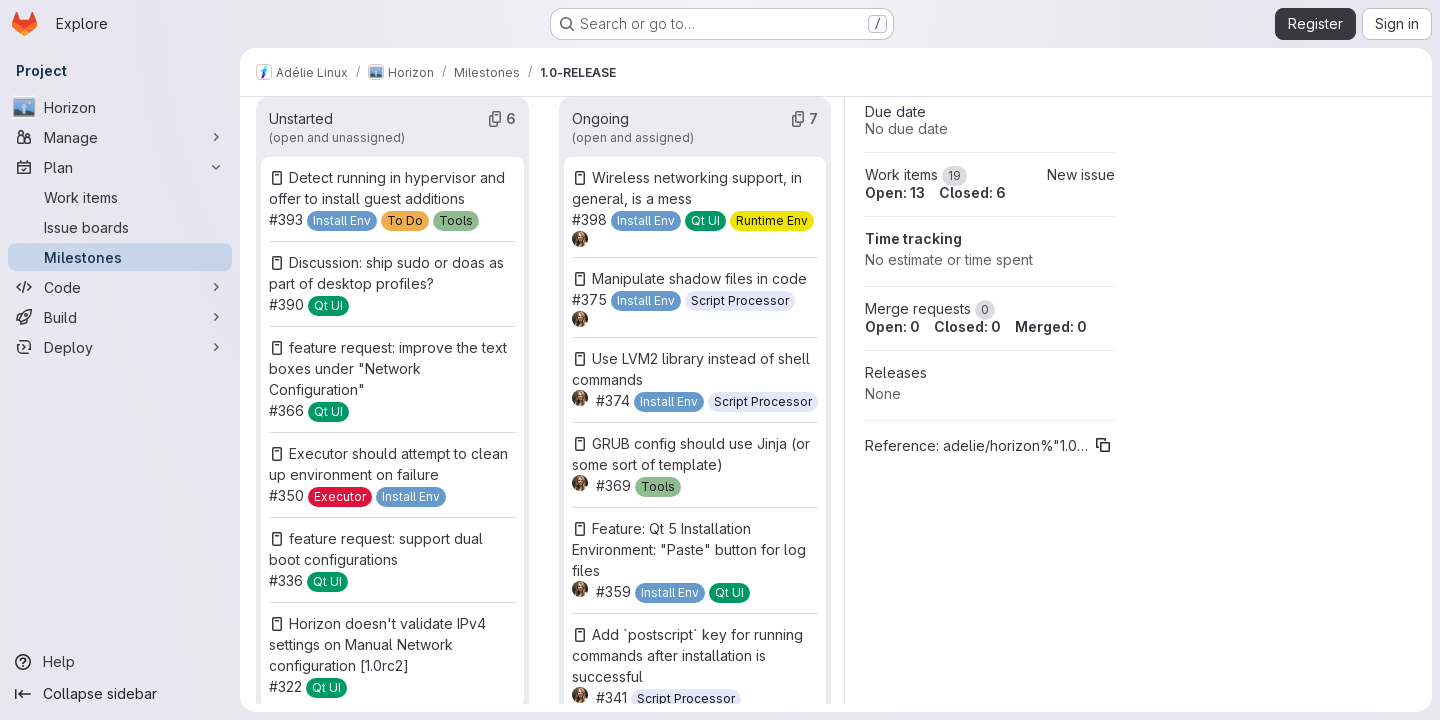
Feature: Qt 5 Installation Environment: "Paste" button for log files (689, 549)
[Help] (120, 662)
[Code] (120, 287)
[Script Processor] (740, 301)
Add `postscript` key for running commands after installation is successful (687, 655)
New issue (1081, 174)
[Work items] (120, 197)
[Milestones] (120, 257)
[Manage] (120, 137)
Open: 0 (892, 326)
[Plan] (120, 167)
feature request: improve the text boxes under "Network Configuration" (388, 368)
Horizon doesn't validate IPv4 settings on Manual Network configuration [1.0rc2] (377, 644)
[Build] (120, 317)
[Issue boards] (120, 227)
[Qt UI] (328, 306)
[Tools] (456, 221)
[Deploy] (120, 347)
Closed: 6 (972, 192)
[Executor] (340, 497)
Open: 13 (895, 192)
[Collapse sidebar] (120, 694)
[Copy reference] (1103, 445)
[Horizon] (120, 107)
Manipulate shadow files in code (699, 278)
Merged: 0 (1051, 326)
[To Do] (405, 221)
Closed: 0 (967, 326)
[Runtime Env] (772, 221)
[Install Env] (342, 221)
